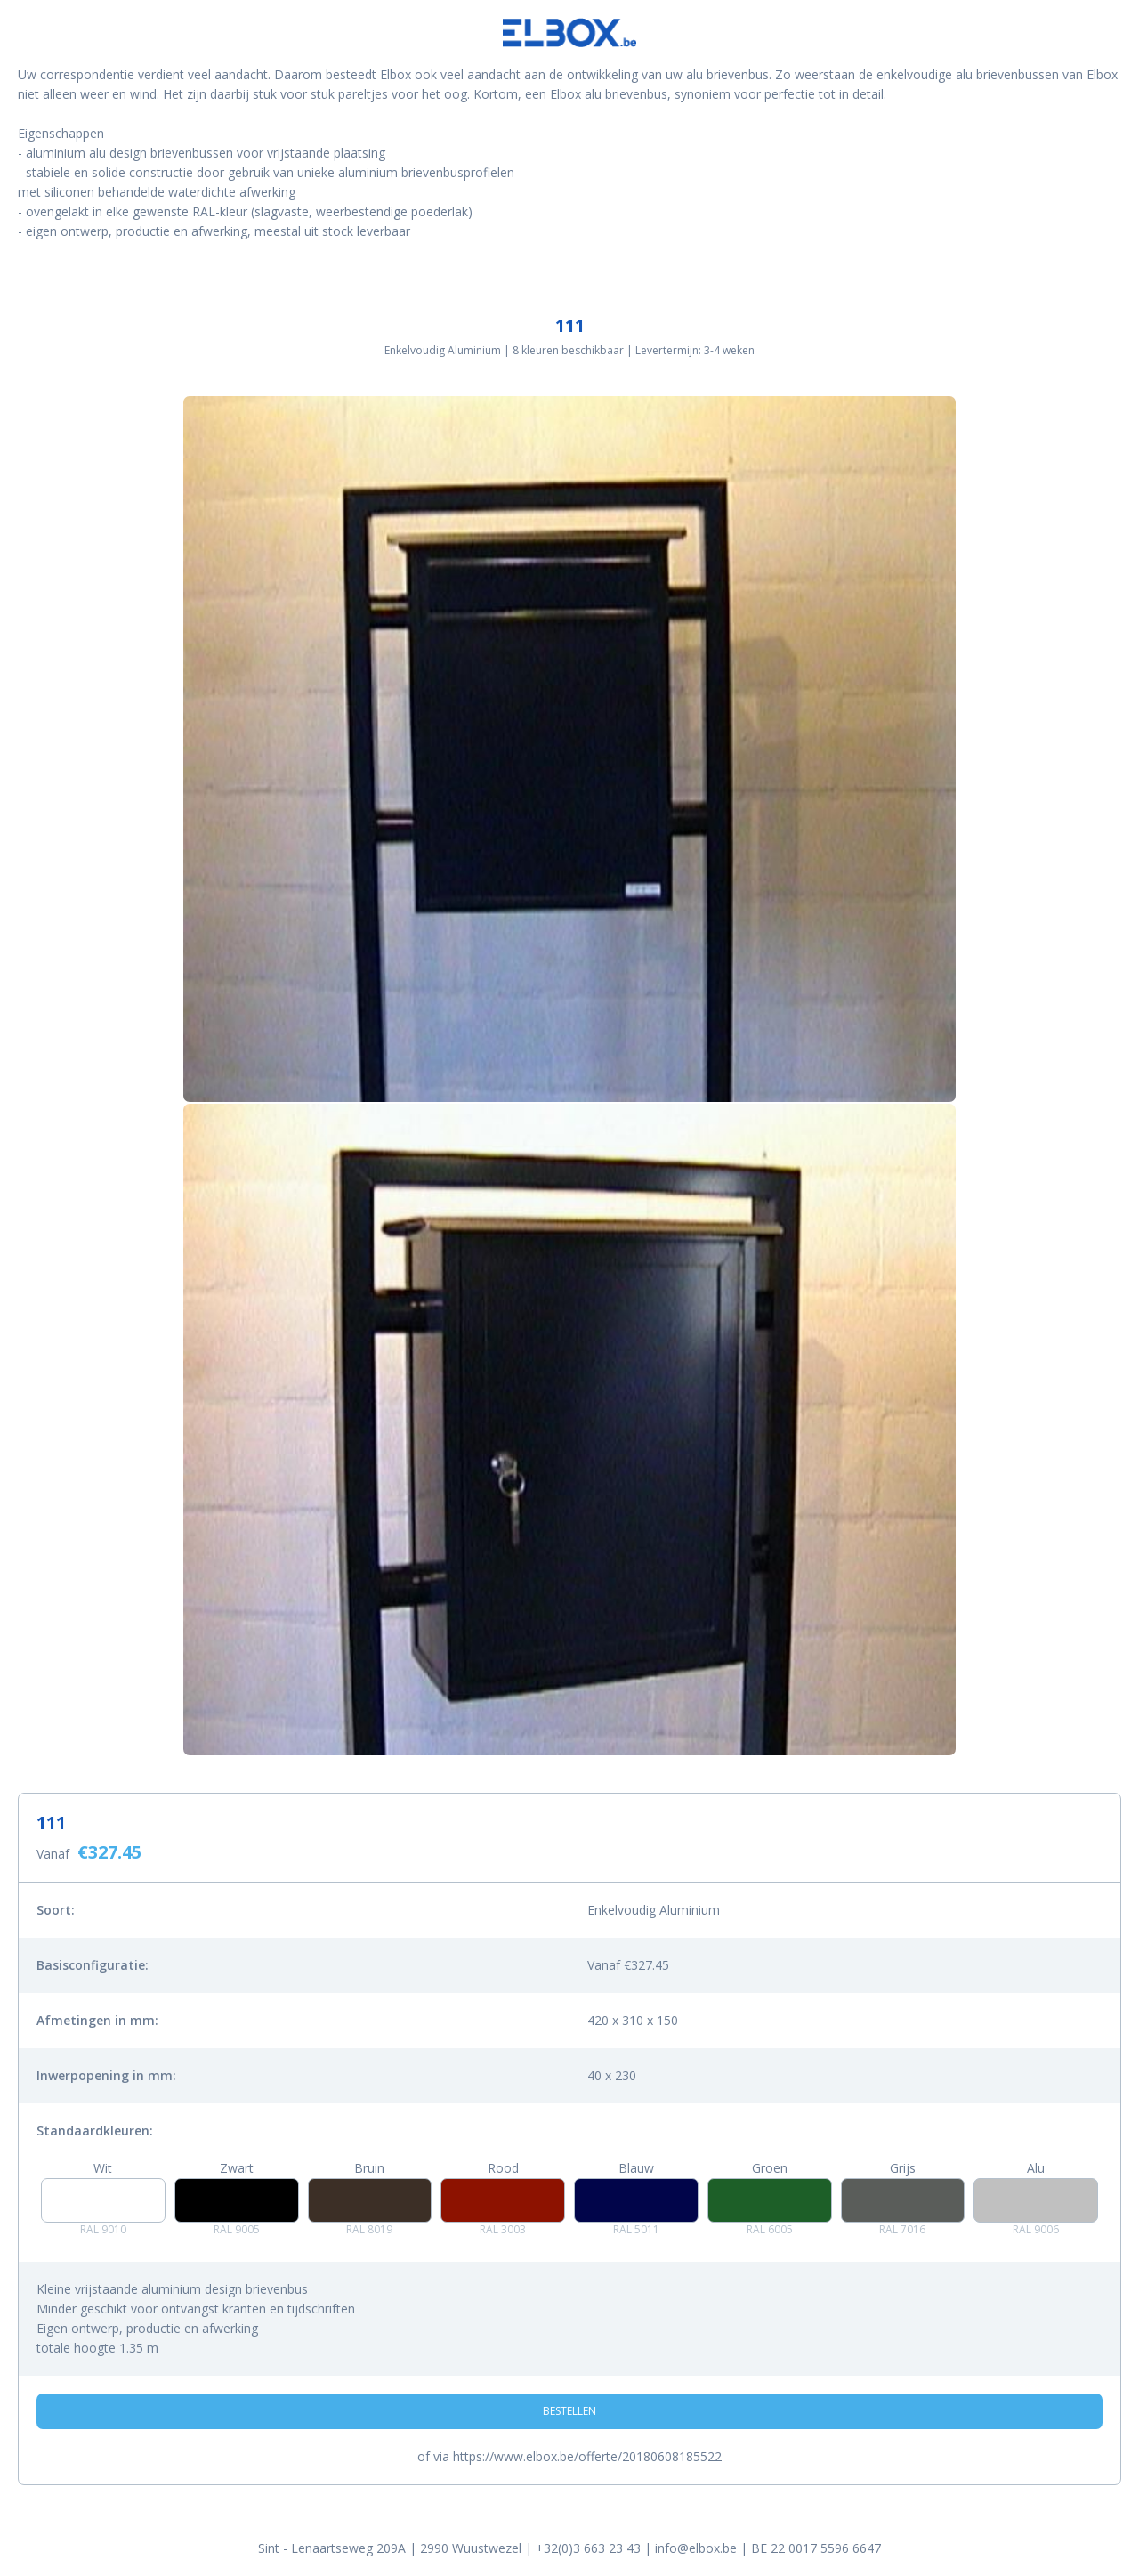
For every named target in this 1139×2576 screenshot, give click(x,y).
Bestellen (569, 2410)
